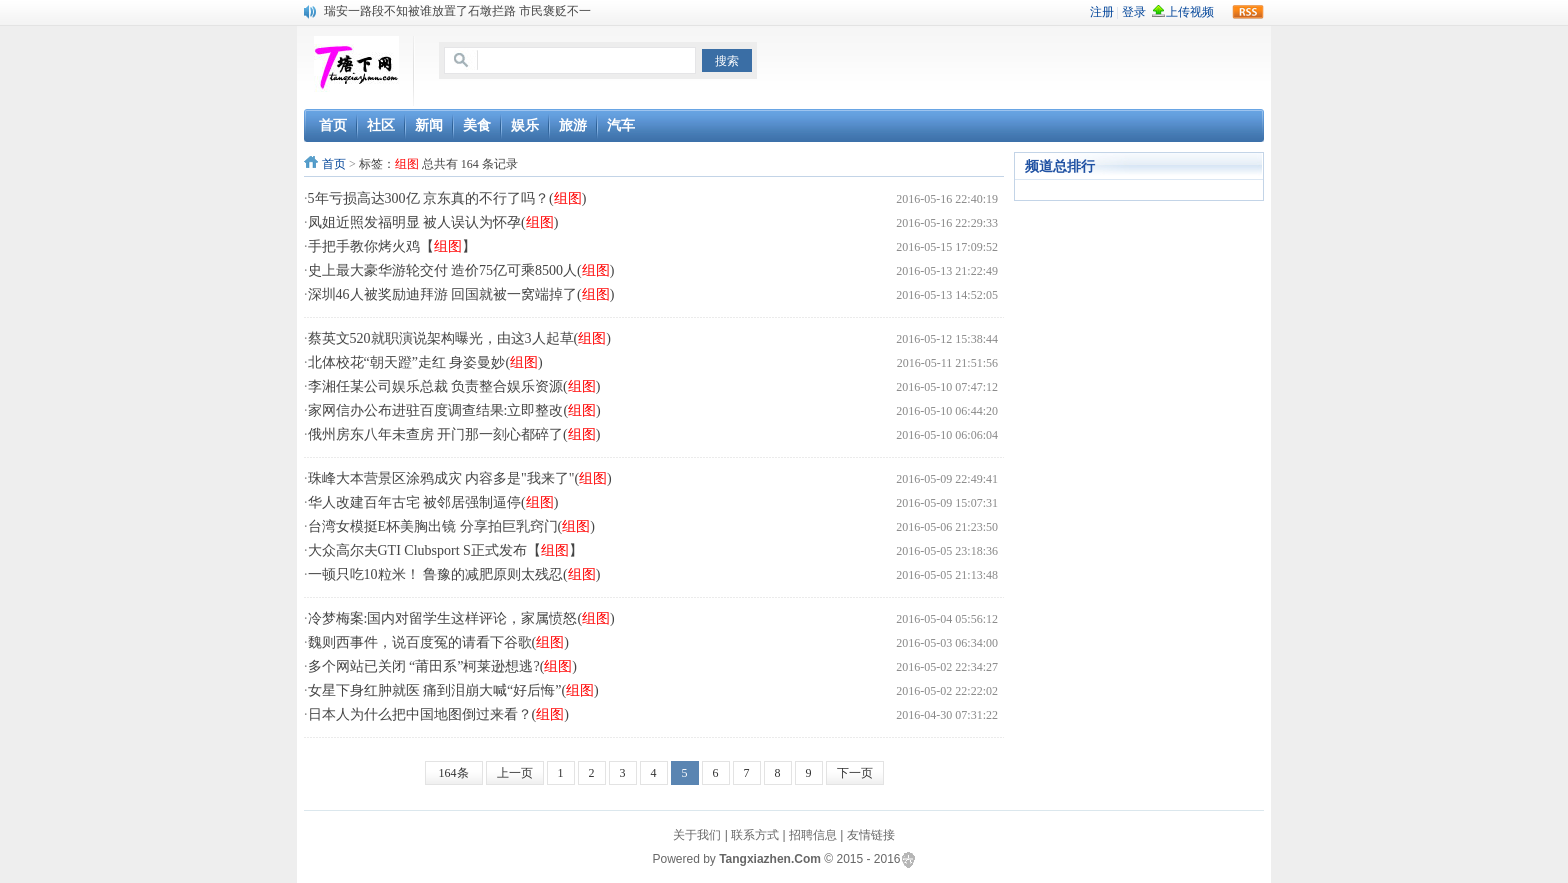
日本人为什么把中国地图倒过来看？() (438, 714)
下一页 (855, 773)
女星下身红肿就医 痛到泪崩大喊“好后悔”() (453, 690)
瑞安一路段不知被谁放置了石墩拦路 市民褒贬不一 (457, 11)
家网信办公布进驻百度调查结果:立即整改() (454, 410)
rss (1248, 12)
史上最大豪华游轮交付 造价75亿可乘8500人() (461, 270)
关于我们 (697, 835)
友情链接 (871, 835)
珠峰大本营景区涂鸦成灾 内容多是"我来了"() (460, 478)
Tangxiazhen (755, 859)
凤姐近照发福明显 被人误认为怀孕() (433, 222)
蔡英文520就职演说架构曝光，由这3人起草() (459, 338)
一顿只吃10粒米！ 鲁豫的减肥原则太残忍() (454, 574)
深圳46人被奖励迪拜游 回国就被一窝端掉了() (461, 294)
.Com (806, 859)
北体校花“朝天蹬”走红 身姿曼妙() (425, 362)
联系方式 (755, 835)
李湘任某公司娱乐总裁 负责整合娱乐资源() (454, 386)
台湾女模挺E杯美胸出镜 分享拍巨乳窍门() (451, 526)
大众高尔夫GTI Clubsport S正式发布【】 (445, 550)
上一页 (515, 773)
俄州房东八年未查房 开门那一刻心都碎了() (454, 434)
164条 (454, 773)
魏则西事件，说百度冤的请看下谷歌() (438, 642)
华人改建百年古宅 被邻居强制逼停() (433, 502)
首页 (334, 164)
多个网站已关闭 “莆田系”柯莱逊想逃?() (442, 666)
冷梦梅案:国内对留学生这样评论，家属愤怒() (461, 618)
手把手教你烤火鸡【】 (392, 246)
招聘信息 (813, 835)
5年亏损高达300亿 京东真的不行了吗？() (447, 198)
